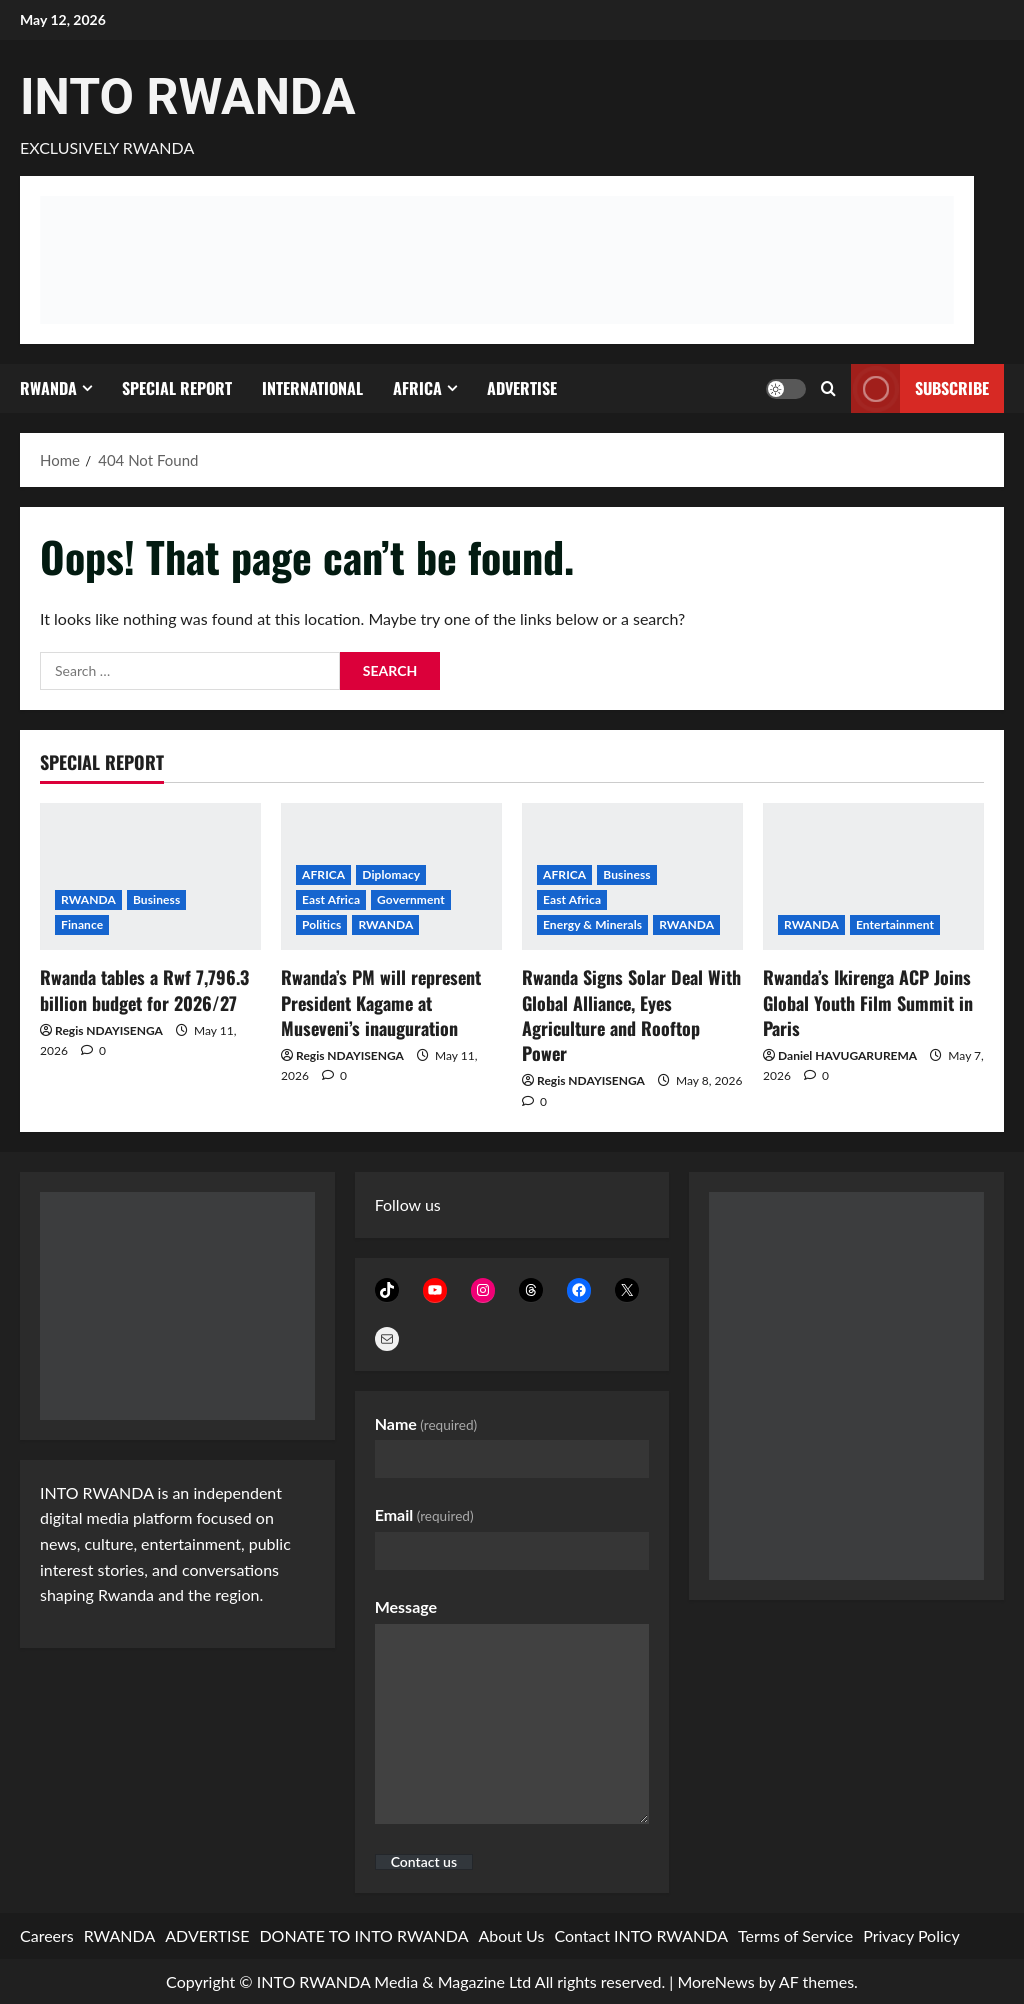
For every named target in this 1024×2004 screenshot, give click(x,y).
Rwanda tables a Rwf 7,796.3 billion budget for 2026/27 (144, 989)
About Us (512, 1935)
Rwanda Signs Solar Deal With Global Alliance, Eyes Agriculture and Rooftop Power (631, 1015)
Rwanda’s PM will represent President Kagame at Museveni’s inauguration (381, 1002)
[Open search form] (828, 388)
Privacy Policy (911, 1935)
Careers (47, 1935)
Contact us (424, 1862)
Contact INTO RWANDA (641, 1935)
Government (411, 899)
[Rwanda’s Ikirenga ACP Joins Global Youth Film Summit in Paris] (873, 876)
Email (424, 1514)
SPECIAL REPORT (177, 388)
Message (406, 1606)
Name (426, 1423)
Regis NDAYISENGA (109, 1030)
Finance (82, 924)
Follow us (408, 1204)
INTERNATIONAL (312, 388)
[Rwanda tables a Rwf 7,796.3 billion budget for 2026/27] (150, 876)
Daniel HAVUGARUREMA (847, 1055)
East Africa (331, 899)
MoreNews (715, 1981)
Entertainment (895, 924)
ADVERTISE (522, 388)
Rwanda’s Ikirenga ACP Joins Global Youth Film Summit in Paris (868, 1002)
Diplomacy (391, 874)
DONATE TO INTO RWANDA (363, 1935)
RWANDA (48, 388)
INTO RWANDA (188, 97)
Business (156, 899)
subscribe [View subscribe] (920, 388)
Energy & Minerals (592, 924)
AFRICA (417, 388)
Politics (321, 924)
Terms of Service (795, 1935)
